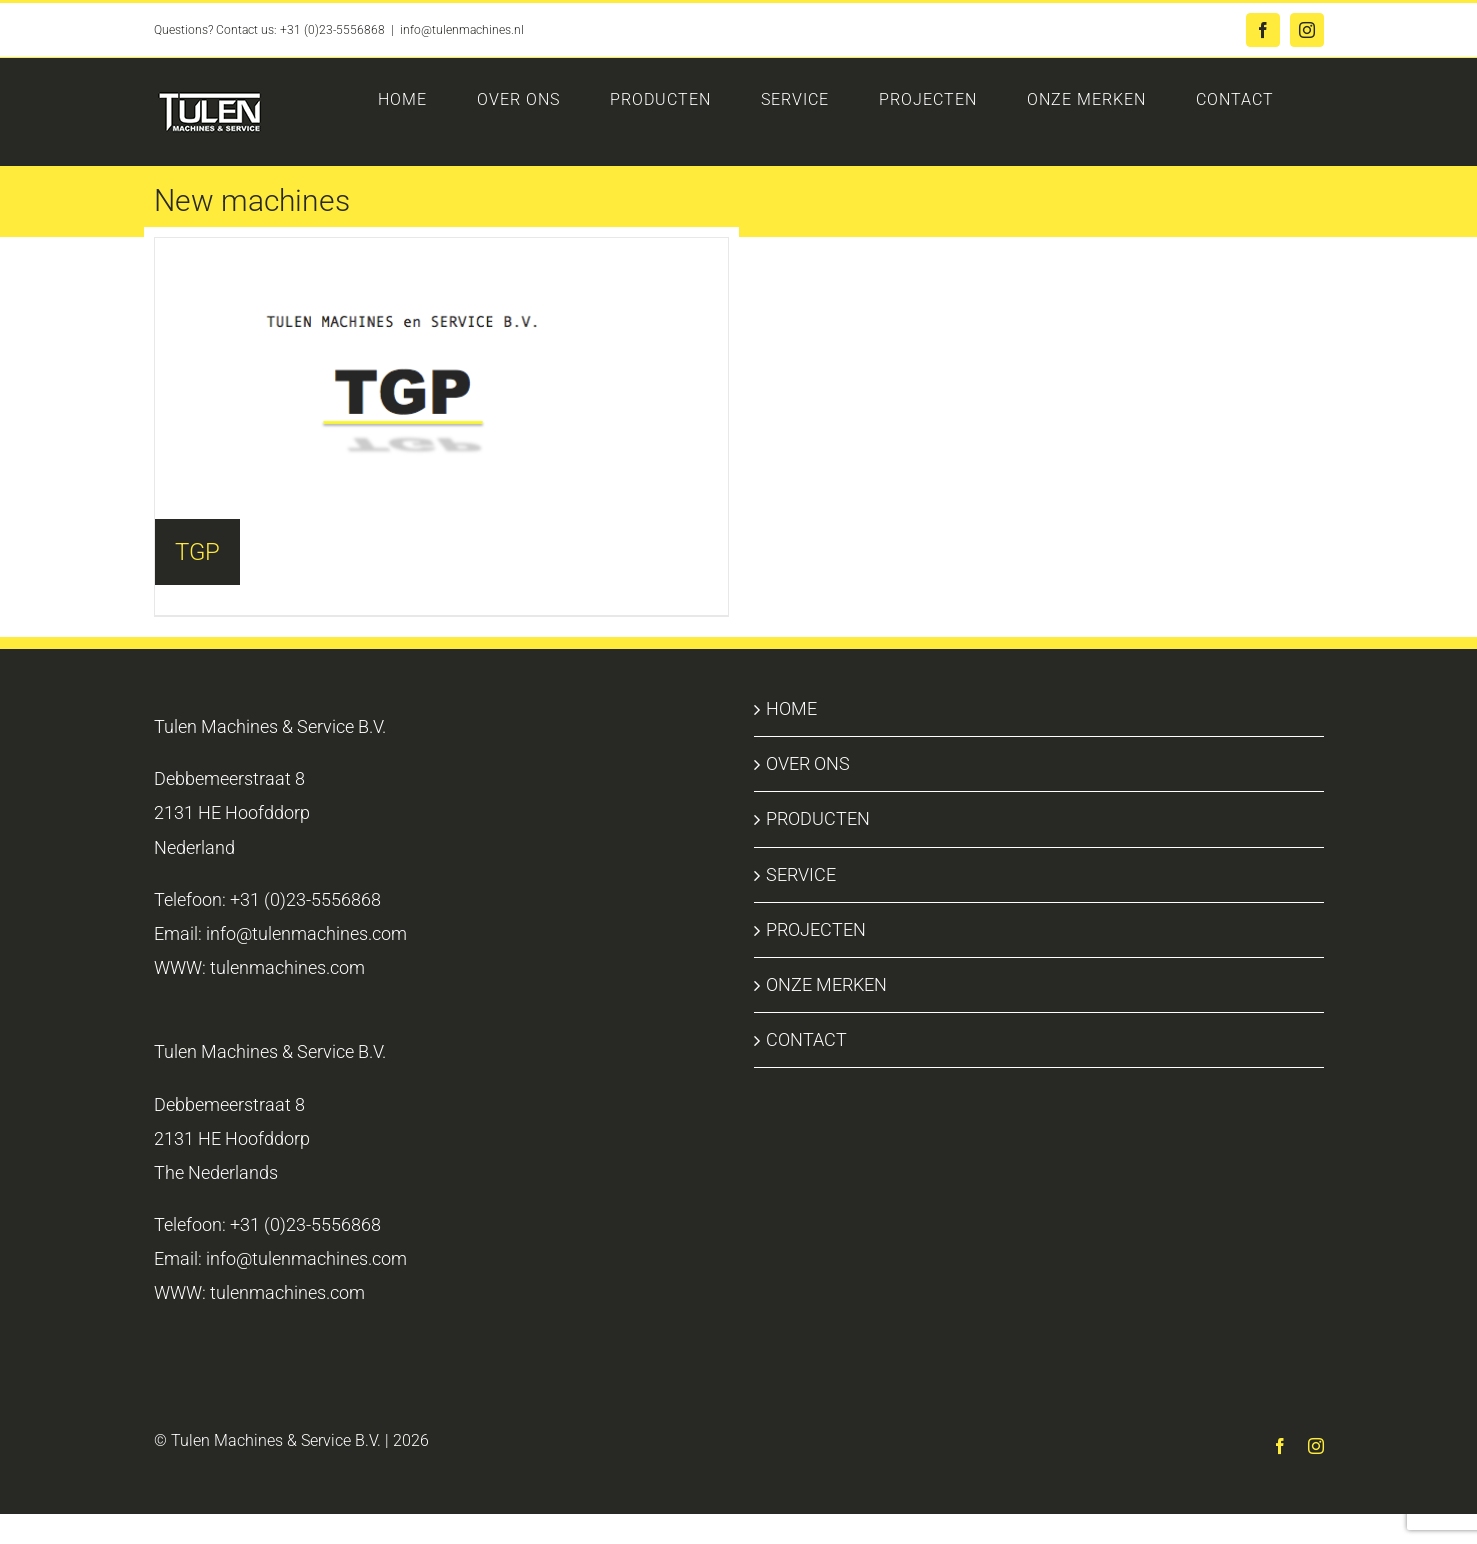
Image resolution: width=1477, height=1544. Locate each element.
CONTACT (806, 1039)
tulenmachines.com (287, 967)
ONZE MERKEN (826, 984)
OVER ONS (808, 763)
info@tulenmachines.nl (462, 30)
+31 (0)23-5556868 (332, 30)
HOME (791, 708)
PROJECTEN (816, 929)
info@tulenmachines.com (306, 933)
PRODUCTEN (818, 818)
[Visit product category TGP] (441, 378)
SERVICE (801, 874)
